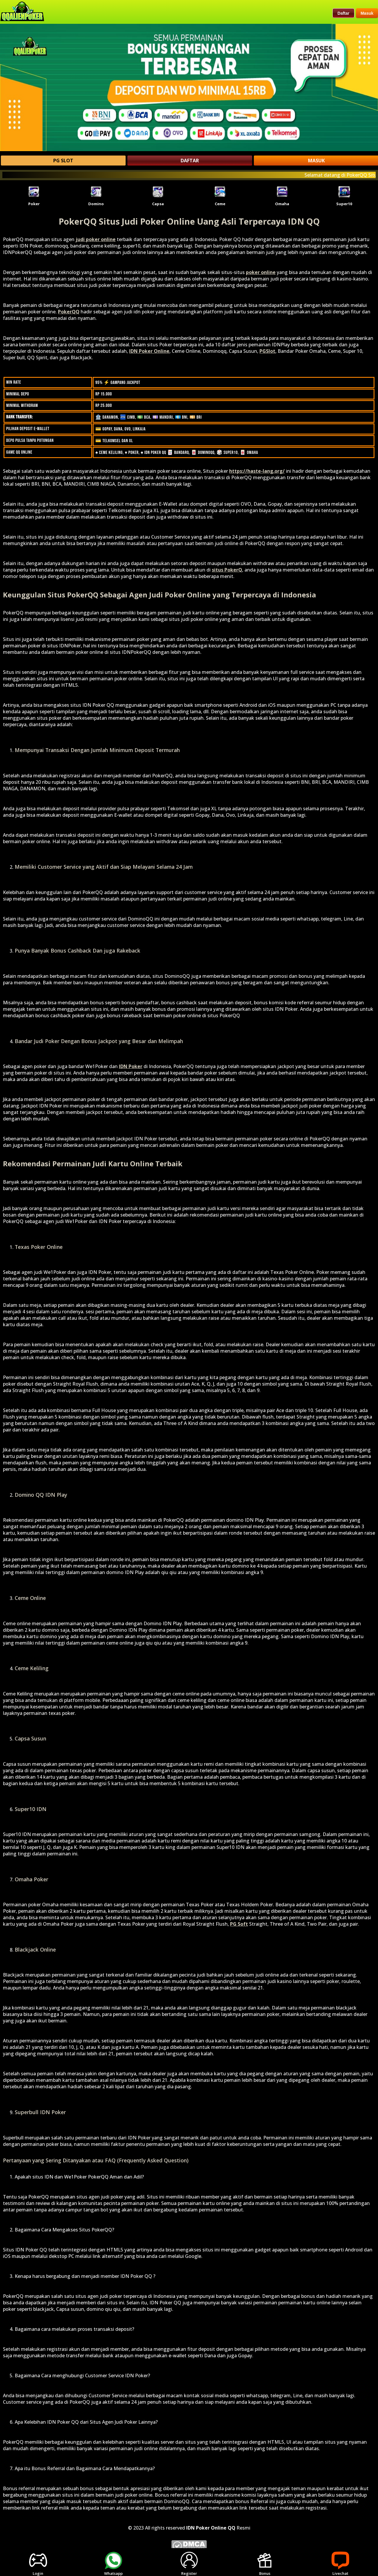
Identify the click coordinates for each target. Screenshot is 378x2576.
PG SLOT (63, 160)
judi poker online (96, 239)
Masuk (367, 13)
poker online (261, 272)
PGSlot (267, 351)
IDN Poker (130, 1066)
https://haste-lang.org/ (257, 471)
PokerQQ (68, 311)
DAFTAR (190, 160)
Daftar (343, 13)
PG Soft (239, 1924)
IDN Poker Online (149, 351)
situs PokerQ (227, 570)
